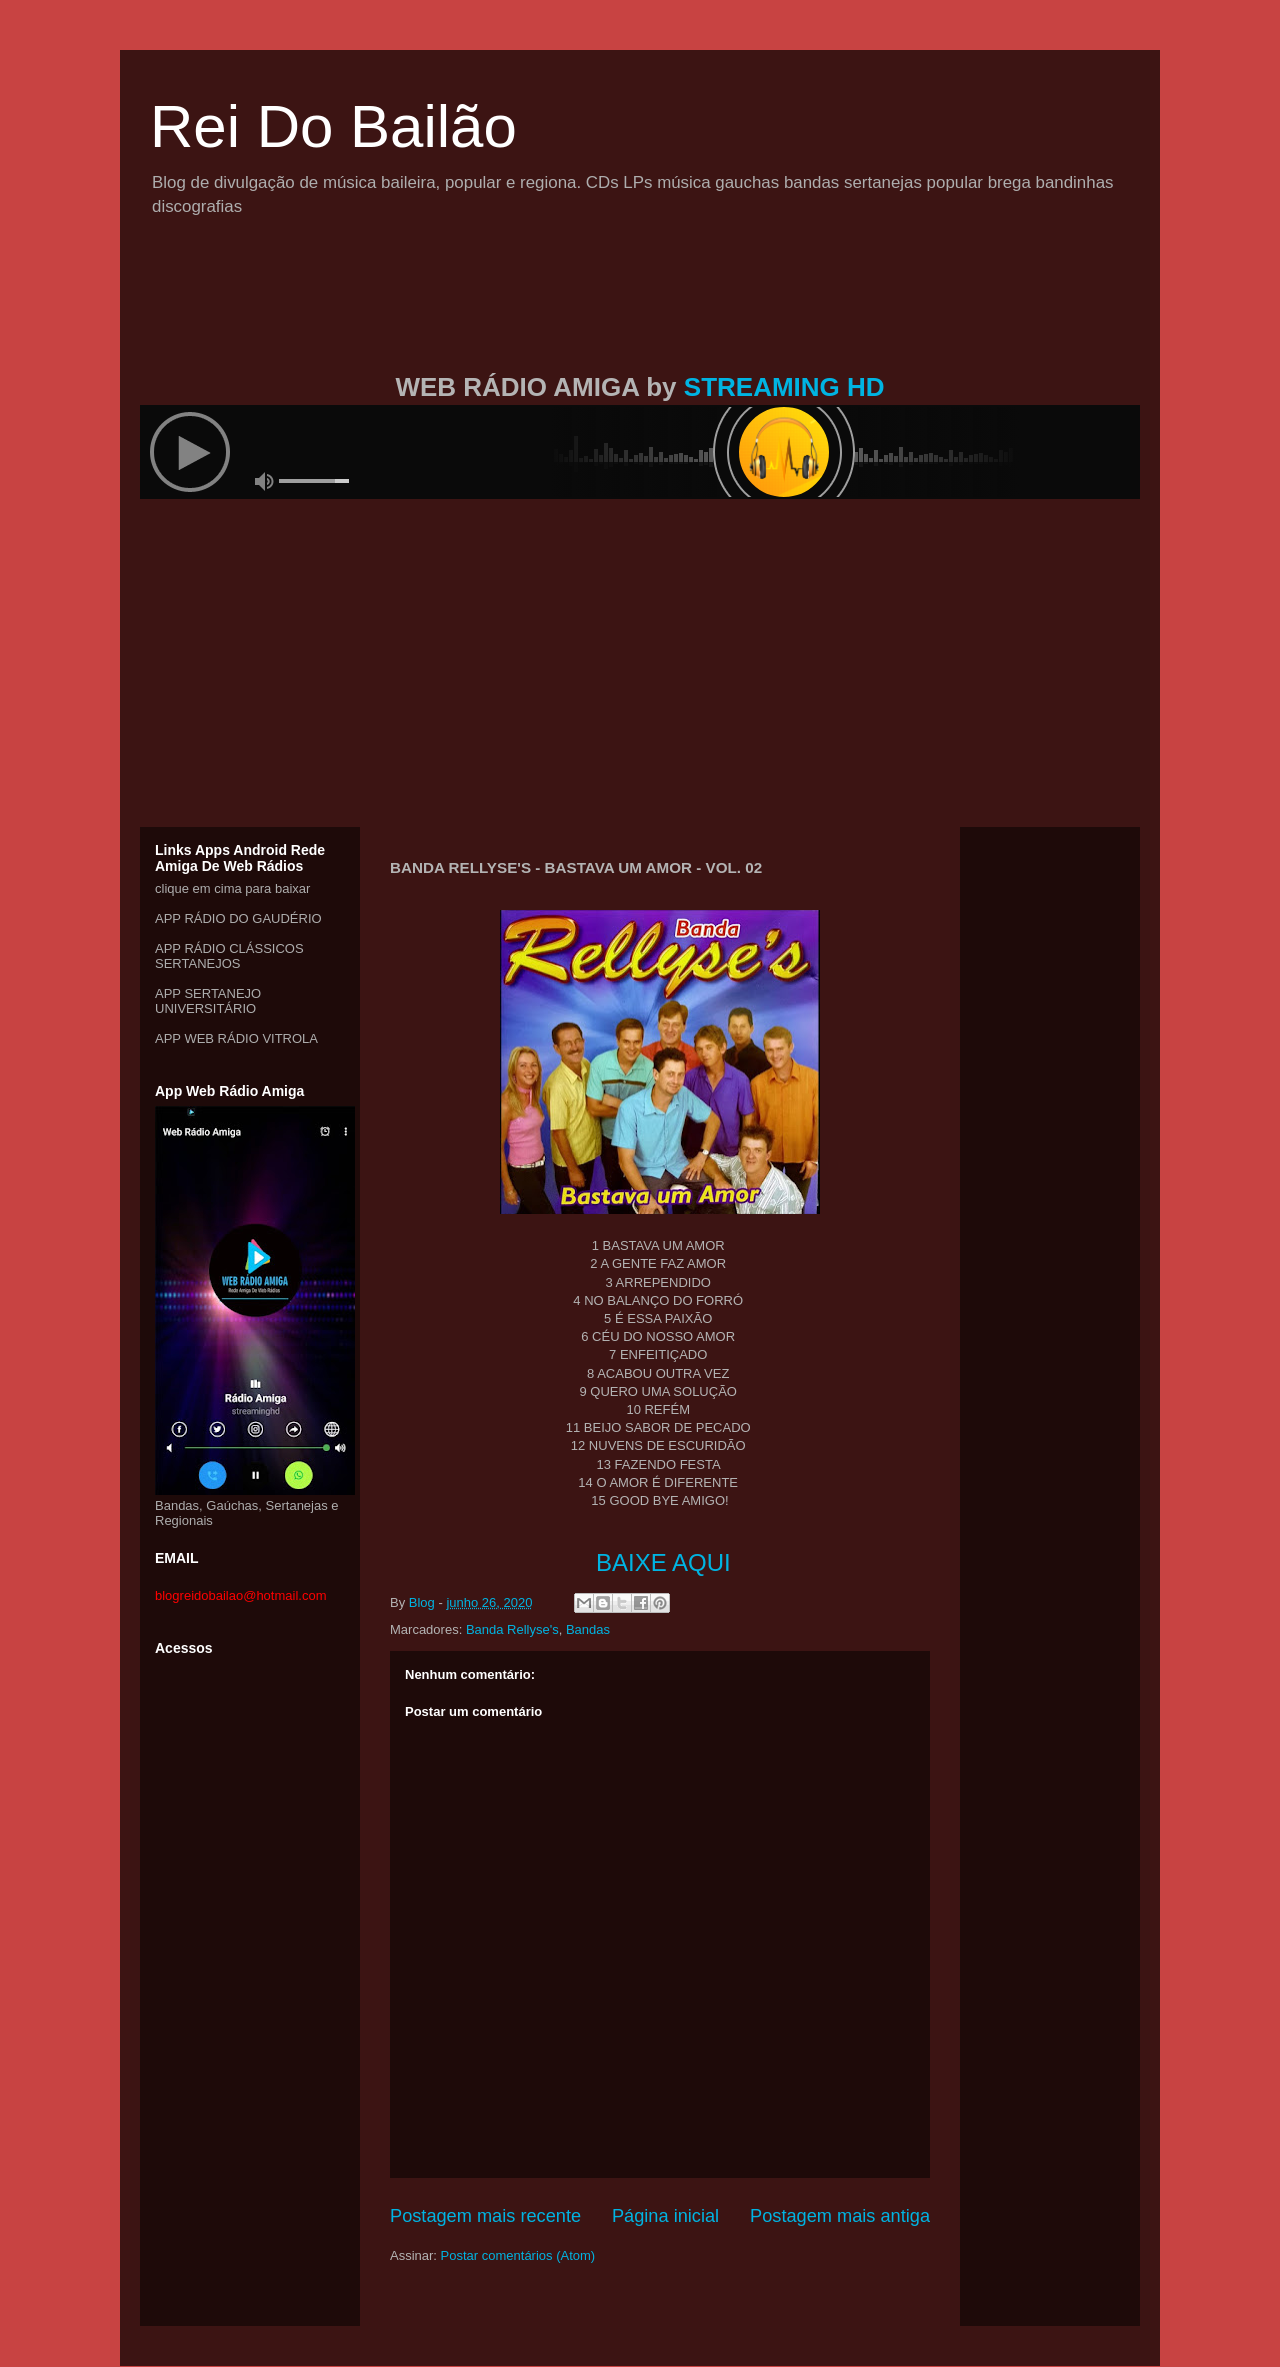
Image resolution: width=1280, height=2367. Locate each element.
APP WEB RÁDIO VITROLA (236, 1038)
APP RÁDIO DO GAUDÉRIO (238, 918)
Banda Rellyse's (512, 1629)
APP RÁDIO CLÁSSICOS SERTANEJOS (229, 956)
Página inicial (665, 2216)
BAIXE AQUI (663, 1562)
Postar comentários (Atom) (518, 2255)
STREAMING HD (784, 387)
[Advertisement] (640, 318)
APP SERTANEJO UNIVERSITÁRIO (208, 1001)
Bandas (588, 1629)
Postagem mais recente (485, 2216)
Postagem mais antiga (840, 2216)
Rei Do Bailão (333, 126)
